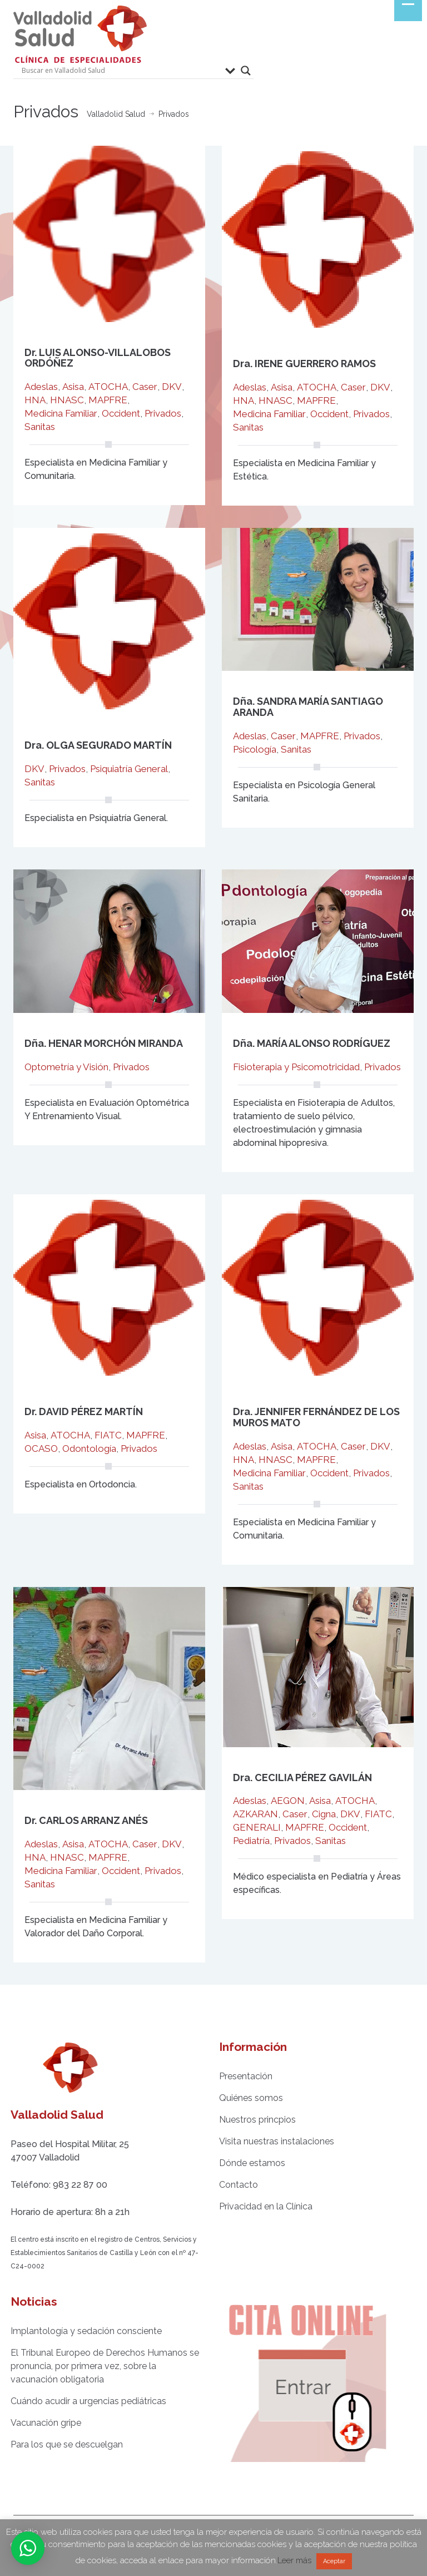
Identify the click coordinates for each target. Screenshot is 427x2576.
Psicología (254, 749)
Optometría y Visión (66, 1066)
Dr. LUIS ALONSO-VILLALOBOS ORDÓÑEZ (97, 358)
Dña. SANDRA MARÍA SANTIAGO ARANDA (308, 706)
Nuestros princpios (250, 2119)
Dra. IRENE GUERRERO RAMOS (304, 363)
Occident (121, 413)
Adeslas (41, 386)
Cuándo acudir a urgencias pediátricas (81, 2401)
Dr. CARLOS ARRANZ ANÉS (86, 1820)
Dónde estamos (245, 2163)
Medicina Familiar (60, 413)
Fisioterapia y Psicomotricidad (296, 1066)
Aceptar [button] (334, 2561)
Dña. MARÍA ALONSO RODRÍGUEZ (311, 1043)
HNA (35, 400)
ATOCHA (108, 386)
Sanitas (39, 426)
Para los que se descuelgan (59, 2444)
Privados (163, 413)
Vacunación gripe (38, 2422)
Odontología (89, 1448)
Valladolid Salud (116, 114)
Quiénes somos (244, 2098)
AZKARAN (255, 1813)
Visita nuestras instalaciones (269, 2141)
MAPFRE (107, 400)
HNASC (67, 400)
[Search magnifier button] (246, 70)
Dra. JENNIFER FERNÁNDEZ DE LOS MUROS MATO (316, 1417)
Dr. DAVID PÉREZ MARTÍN (83, 1411)
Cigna (324, 1813)
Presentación (238, 2076)
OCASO (41, 1448)
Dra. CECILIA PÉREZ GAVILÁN (302, 1777)
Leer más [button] (294, 2560)
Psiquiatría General (129, 768)
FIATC (108, 1435)
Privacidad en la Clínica (258, 2206)
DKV (172, 386)
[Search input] (121, 70)
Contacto (231, 2184)
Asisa (73, 386)
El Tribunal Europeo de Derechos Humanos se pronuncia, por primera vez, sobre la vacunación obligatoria (97, 2366)
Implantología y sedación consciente (79, 2331)
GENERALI (257, 1827)
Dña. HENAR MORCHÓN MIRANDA (103, 1043)
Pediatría (251, 1840)
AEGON (288, 1800)
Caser (144, 386)
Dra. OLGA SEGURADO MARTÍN (98, 745)
